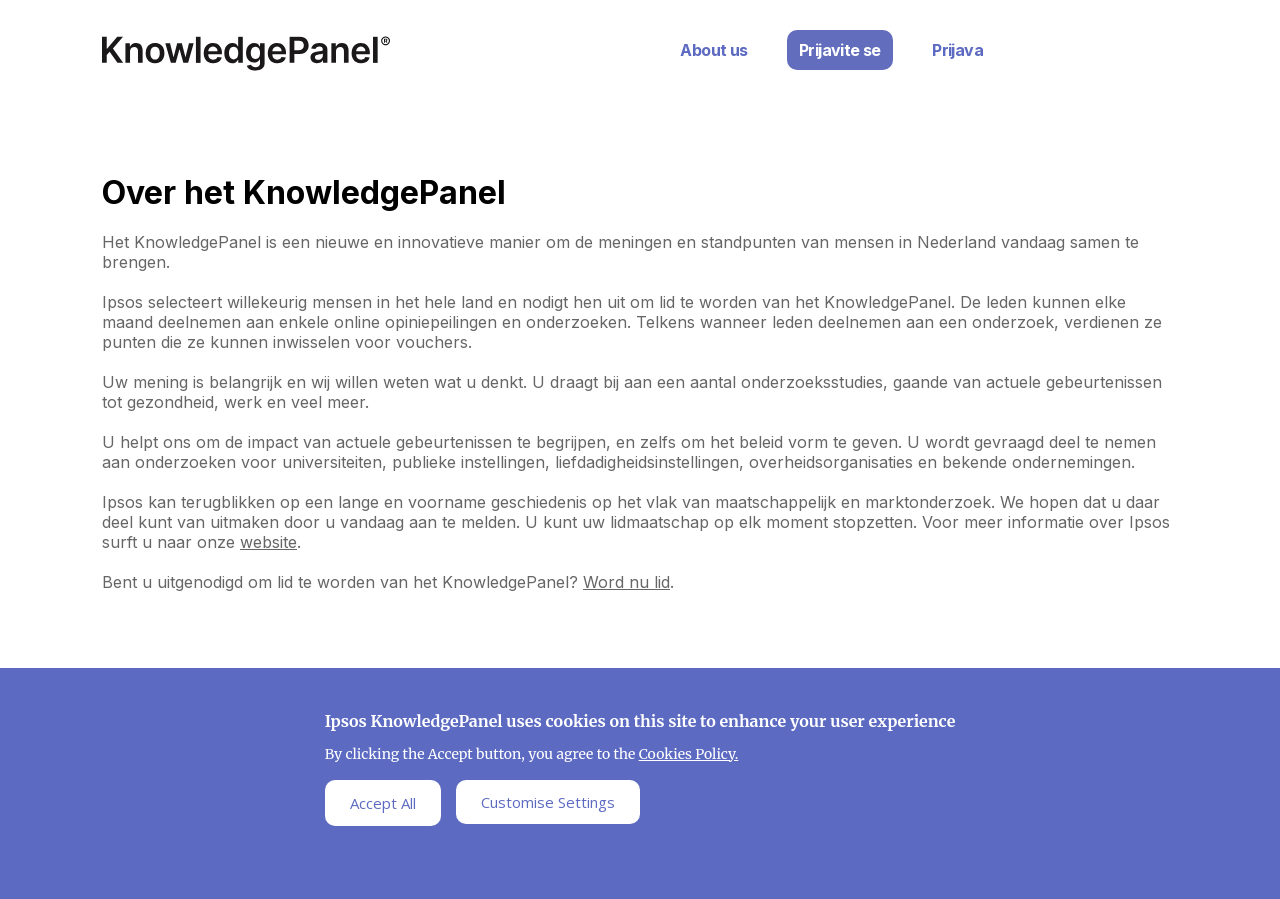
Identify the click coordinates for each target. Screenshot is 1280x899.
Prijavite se (840, 50)
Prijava (957, 50)
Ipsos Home (246, 53)
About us (713, 50)
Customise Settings (548, 806)
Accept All (383, 807)
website (268, 542)
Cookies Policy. (689, 758)
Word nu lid (626, 582)
